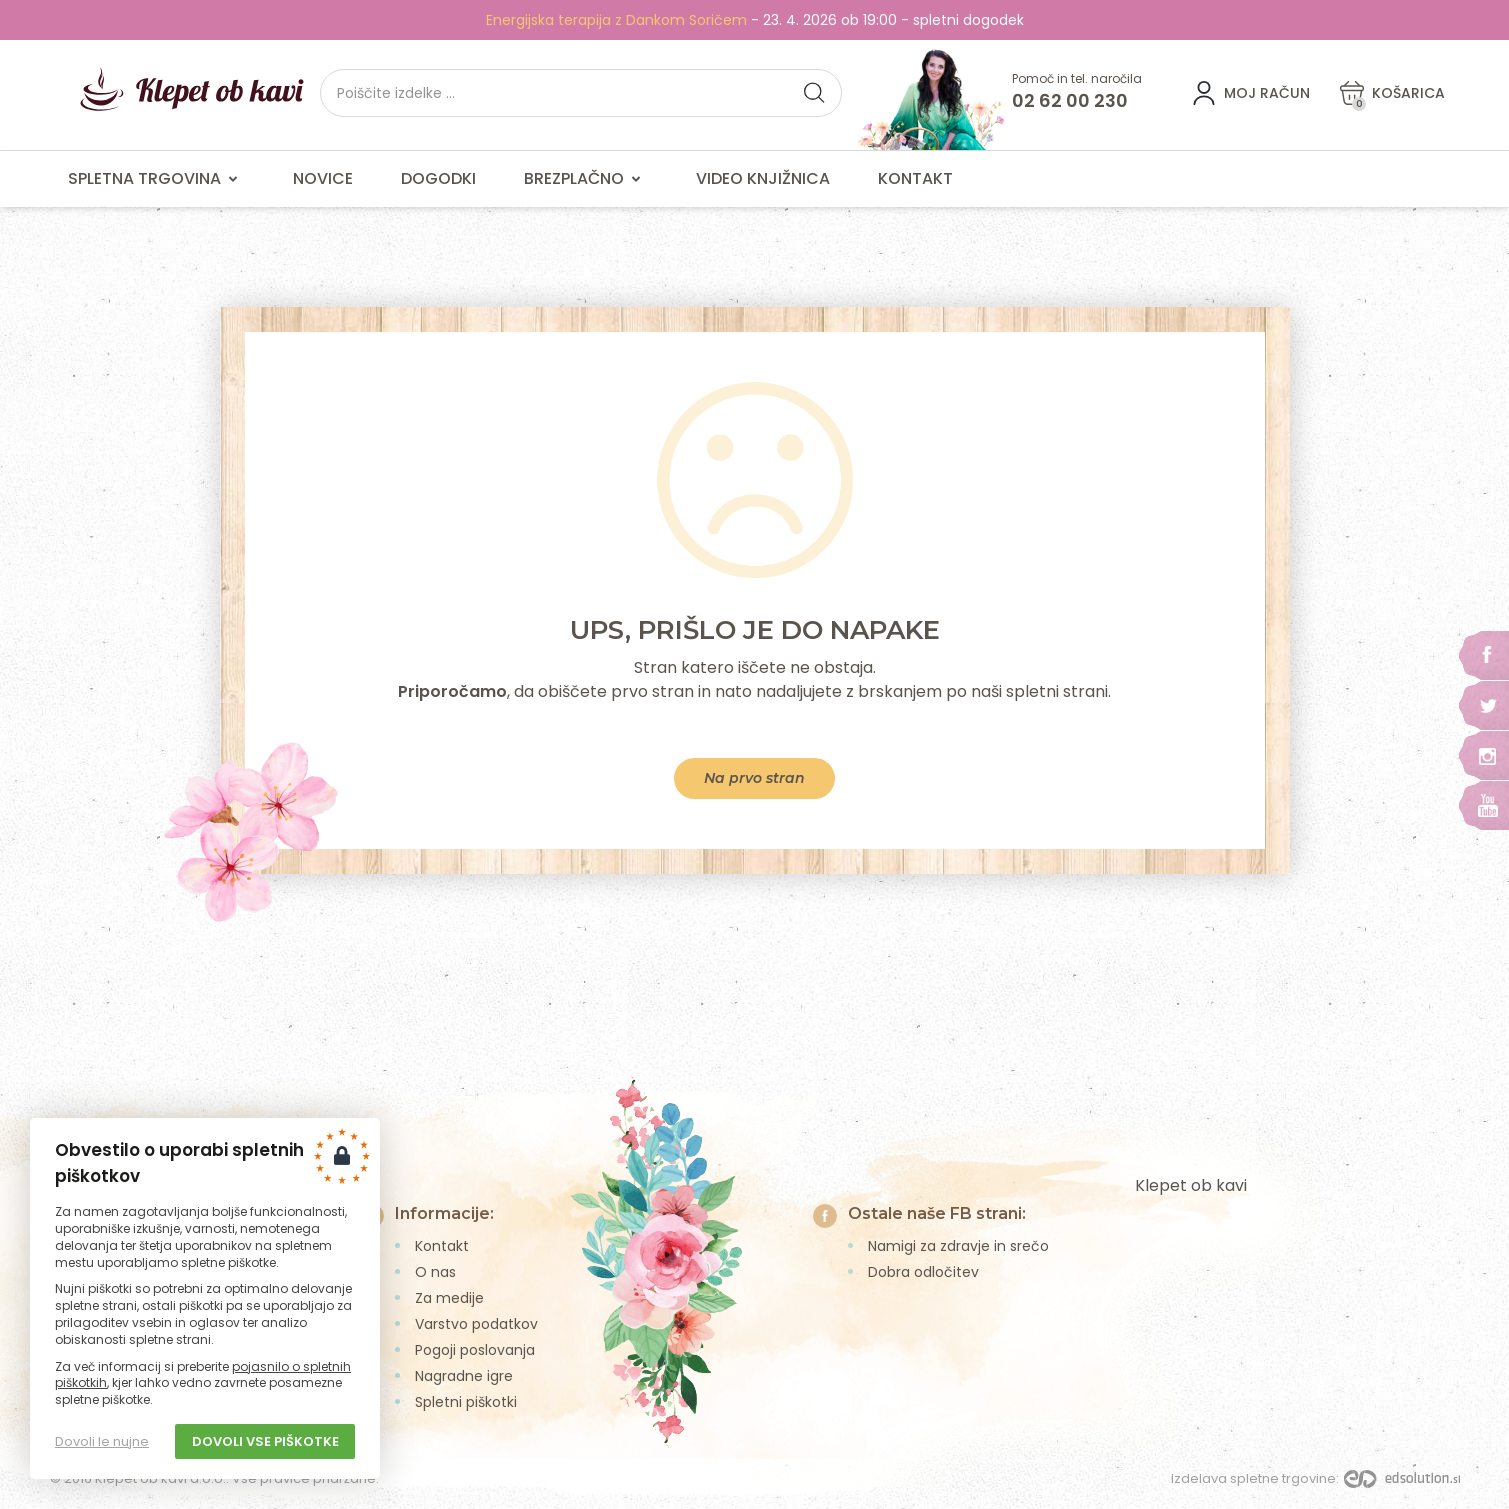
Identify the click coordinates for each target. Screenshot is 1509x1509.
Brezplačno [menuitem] (586, 179)
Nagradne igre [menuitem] (464, 1376)
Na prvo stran (754, 778)
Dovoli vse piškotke (265, 1441)
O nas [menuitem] (435, 1272)
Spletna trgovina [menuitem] (156, 179)
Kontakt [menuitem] (915, 178)
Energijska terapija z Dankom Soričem (616, 20)
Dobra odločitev (923, 1272)
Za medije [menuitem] (449, 1298)
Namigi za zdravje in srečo (958, 1246)
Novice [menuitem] (323, 178)
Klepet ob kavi (1191, 1185)
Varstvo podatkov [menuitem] (476, 1324)
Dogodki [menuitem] (438, 178)
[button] (814, 93)
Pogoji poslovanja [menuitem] (475, 1350)
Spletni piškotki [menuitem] (466, 1402)
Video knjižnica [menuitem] (763, 178)
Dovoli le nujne (102, 1441)
